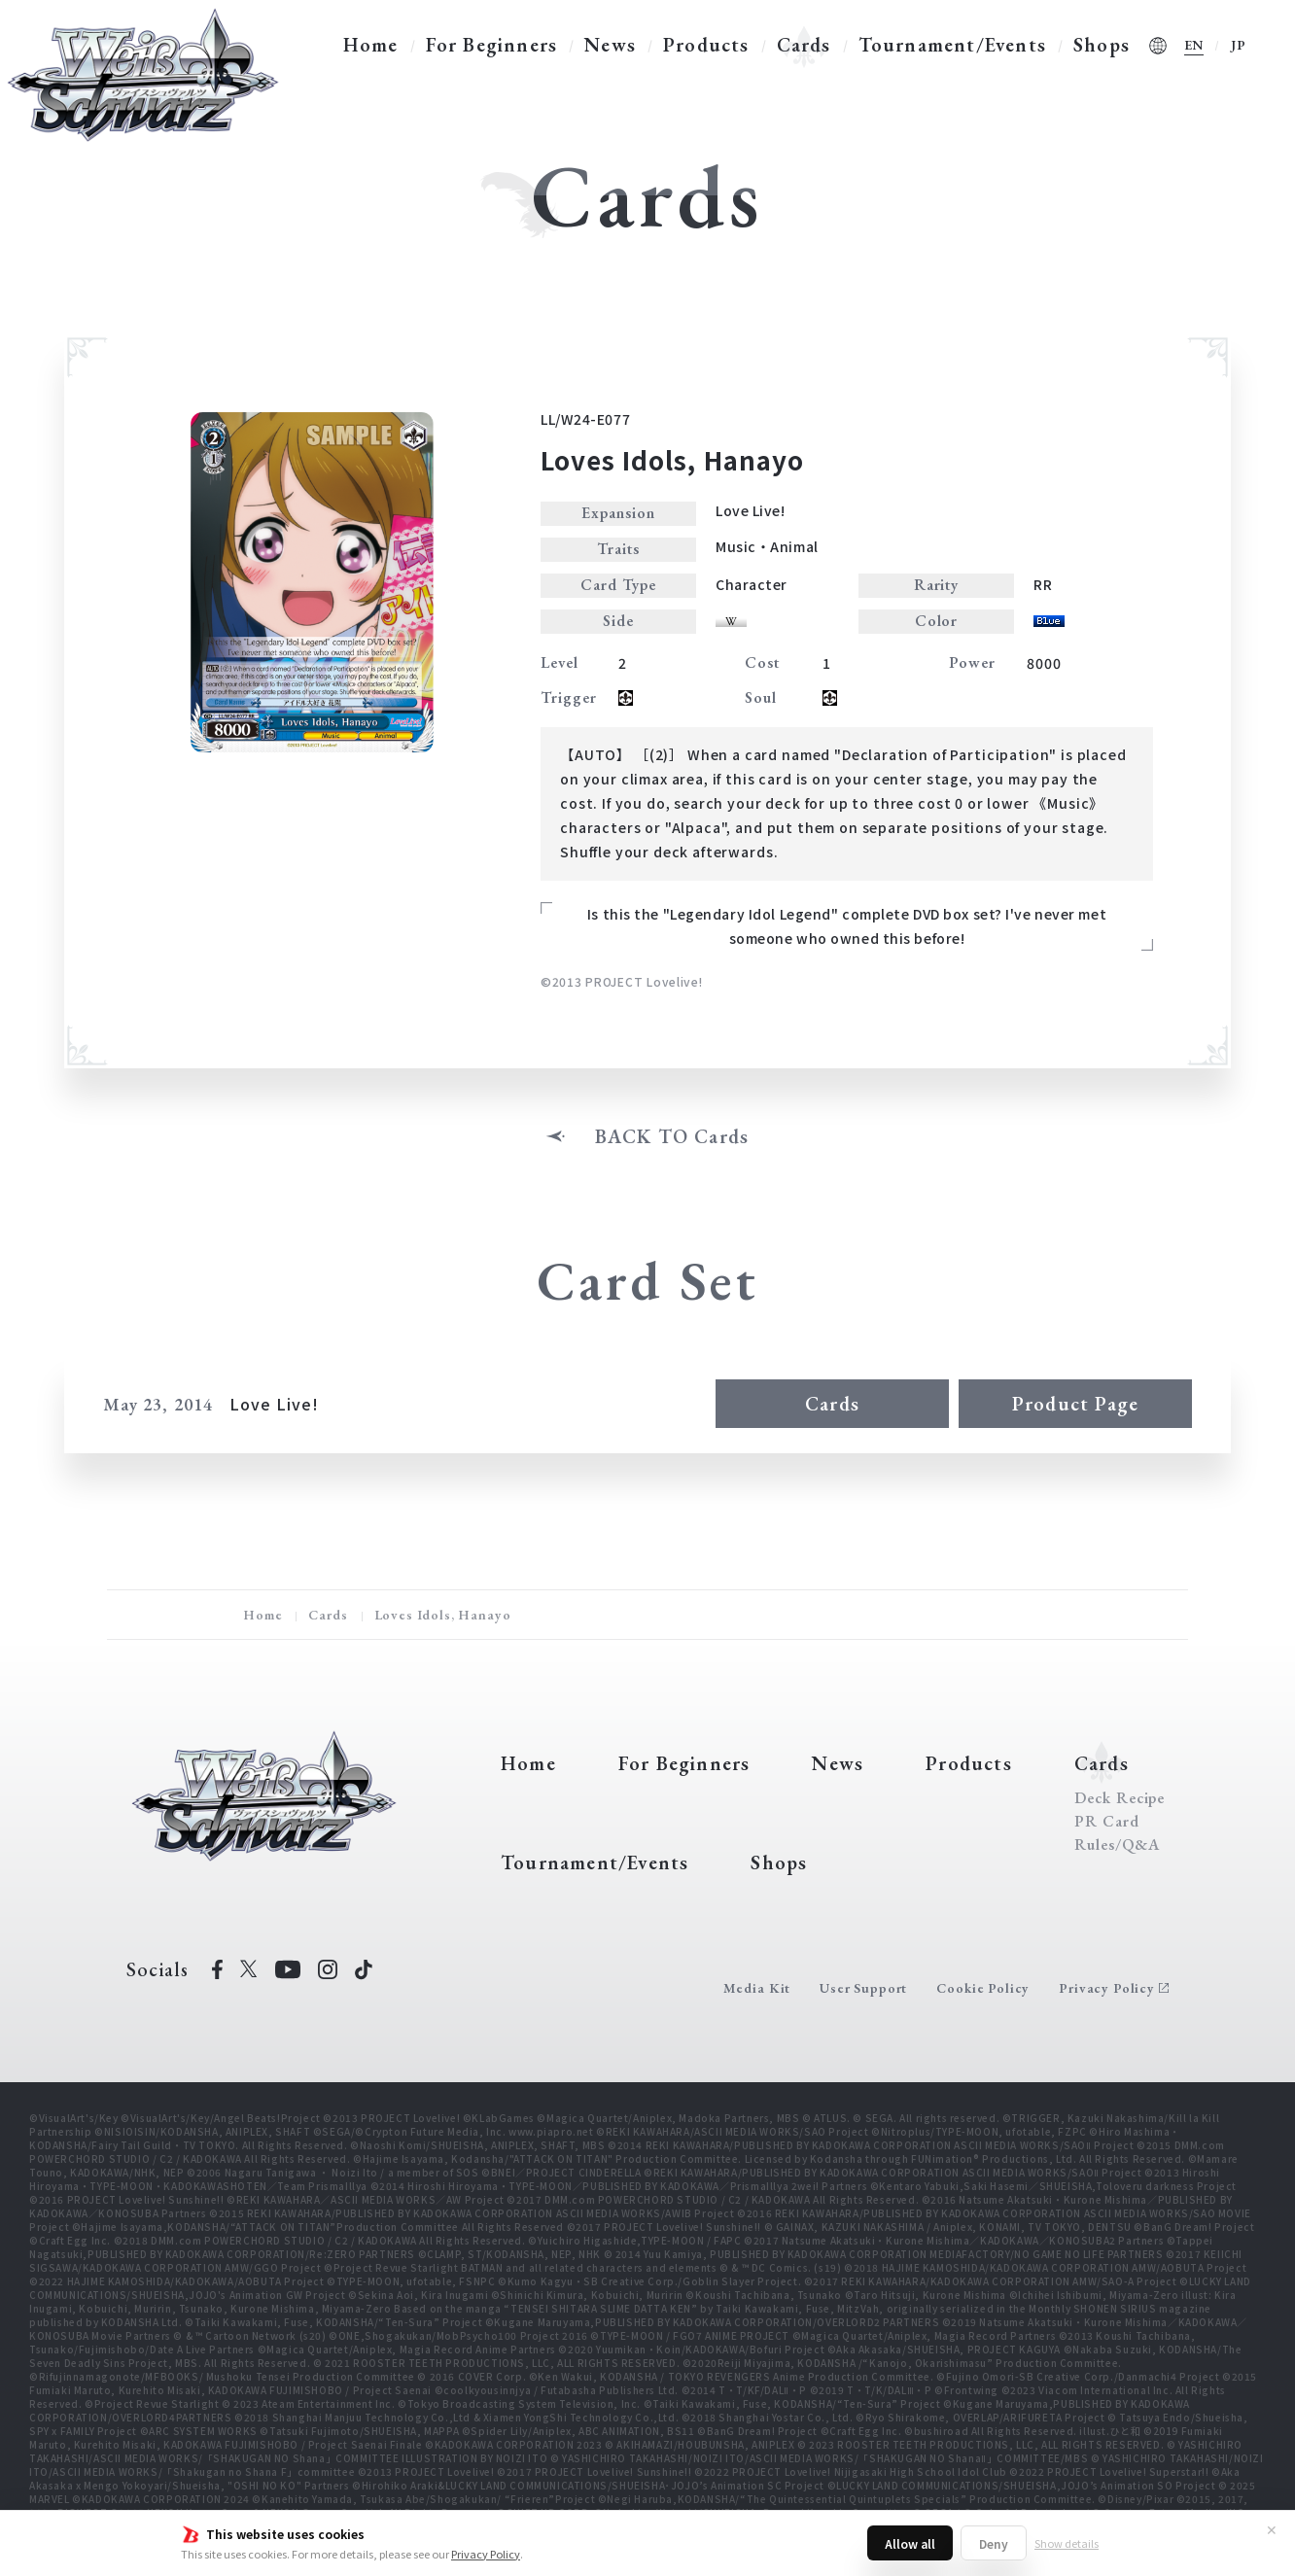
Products (706, 44)
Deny (993, 2543)
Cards (804, 44)
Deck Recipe (1120, 1798)
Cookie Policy (983, 1988)
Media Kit (757, 1988)
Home (371, 44)
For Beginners (492, 44)
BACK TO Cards (672, 1136)
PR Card (1106, 1821)
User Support (863, 1988)
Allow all (910, 2543)
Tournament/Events (952, 44)
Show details (1066, 2543)
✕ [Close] (1272, 2529)
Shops (1101, 44)
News (610, 44)
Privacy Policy (485, 2553)
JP (1238, 44)
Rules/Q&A (1117, 1845)
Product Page (1075, 1403)
